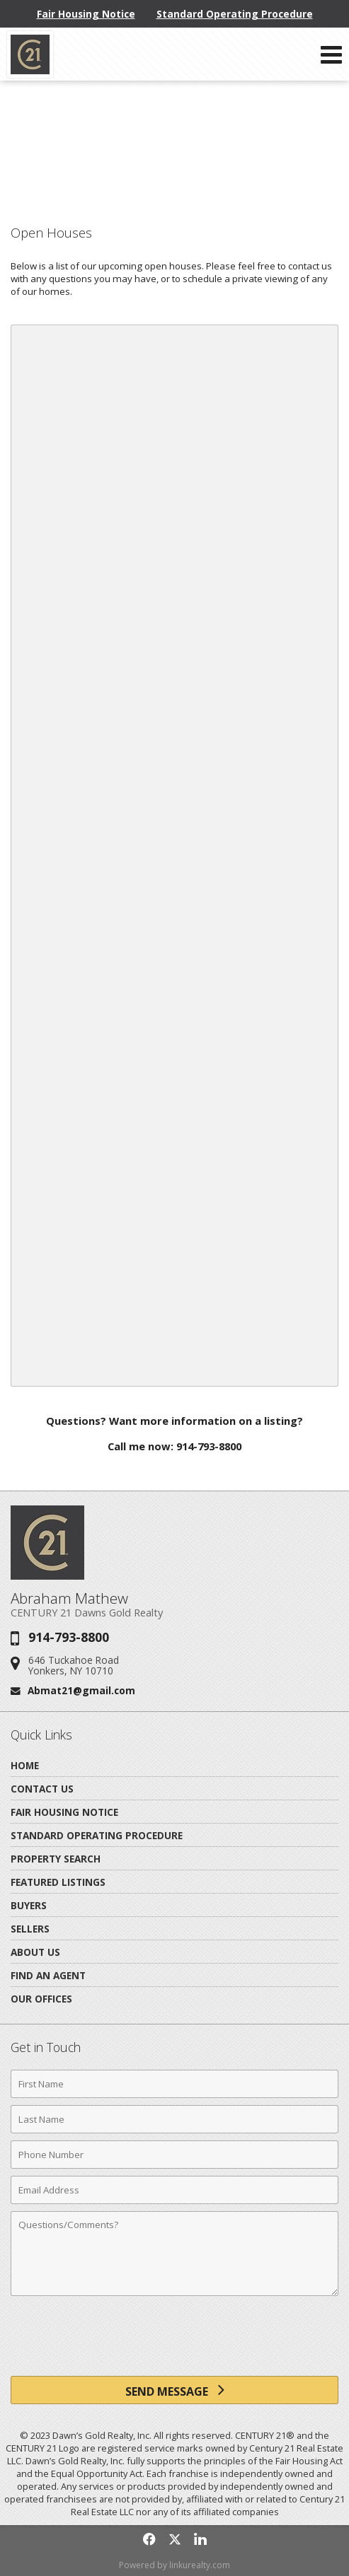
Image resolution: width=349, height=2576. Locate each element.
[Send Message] (174, 2390)
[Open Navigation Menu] (331, 54)
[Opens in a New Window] (149, 2539)
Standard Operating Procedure (234, 14)
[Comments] (174, 2253)
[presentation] (174, 2341)
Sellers (30, 1928)
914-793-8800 (68, 1636)
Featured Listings (58, 1882)
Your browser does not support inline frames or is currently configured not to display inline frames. (174, 855)
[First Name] (174, 2084)
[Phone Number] (174, 2154)
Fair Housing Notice (86, 14)
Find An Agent (48, 1975)
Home (25, 1765)
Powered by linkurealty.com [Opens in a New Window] (174, 2565)
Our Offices (41, 1998)
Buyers (29, 1905)
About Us (35, 1952)
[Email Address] (174, 2190)
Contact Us (42, 1788)
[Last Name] (174, 2119)
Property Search (56, 1858)
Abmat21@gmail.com (81, 1690)
